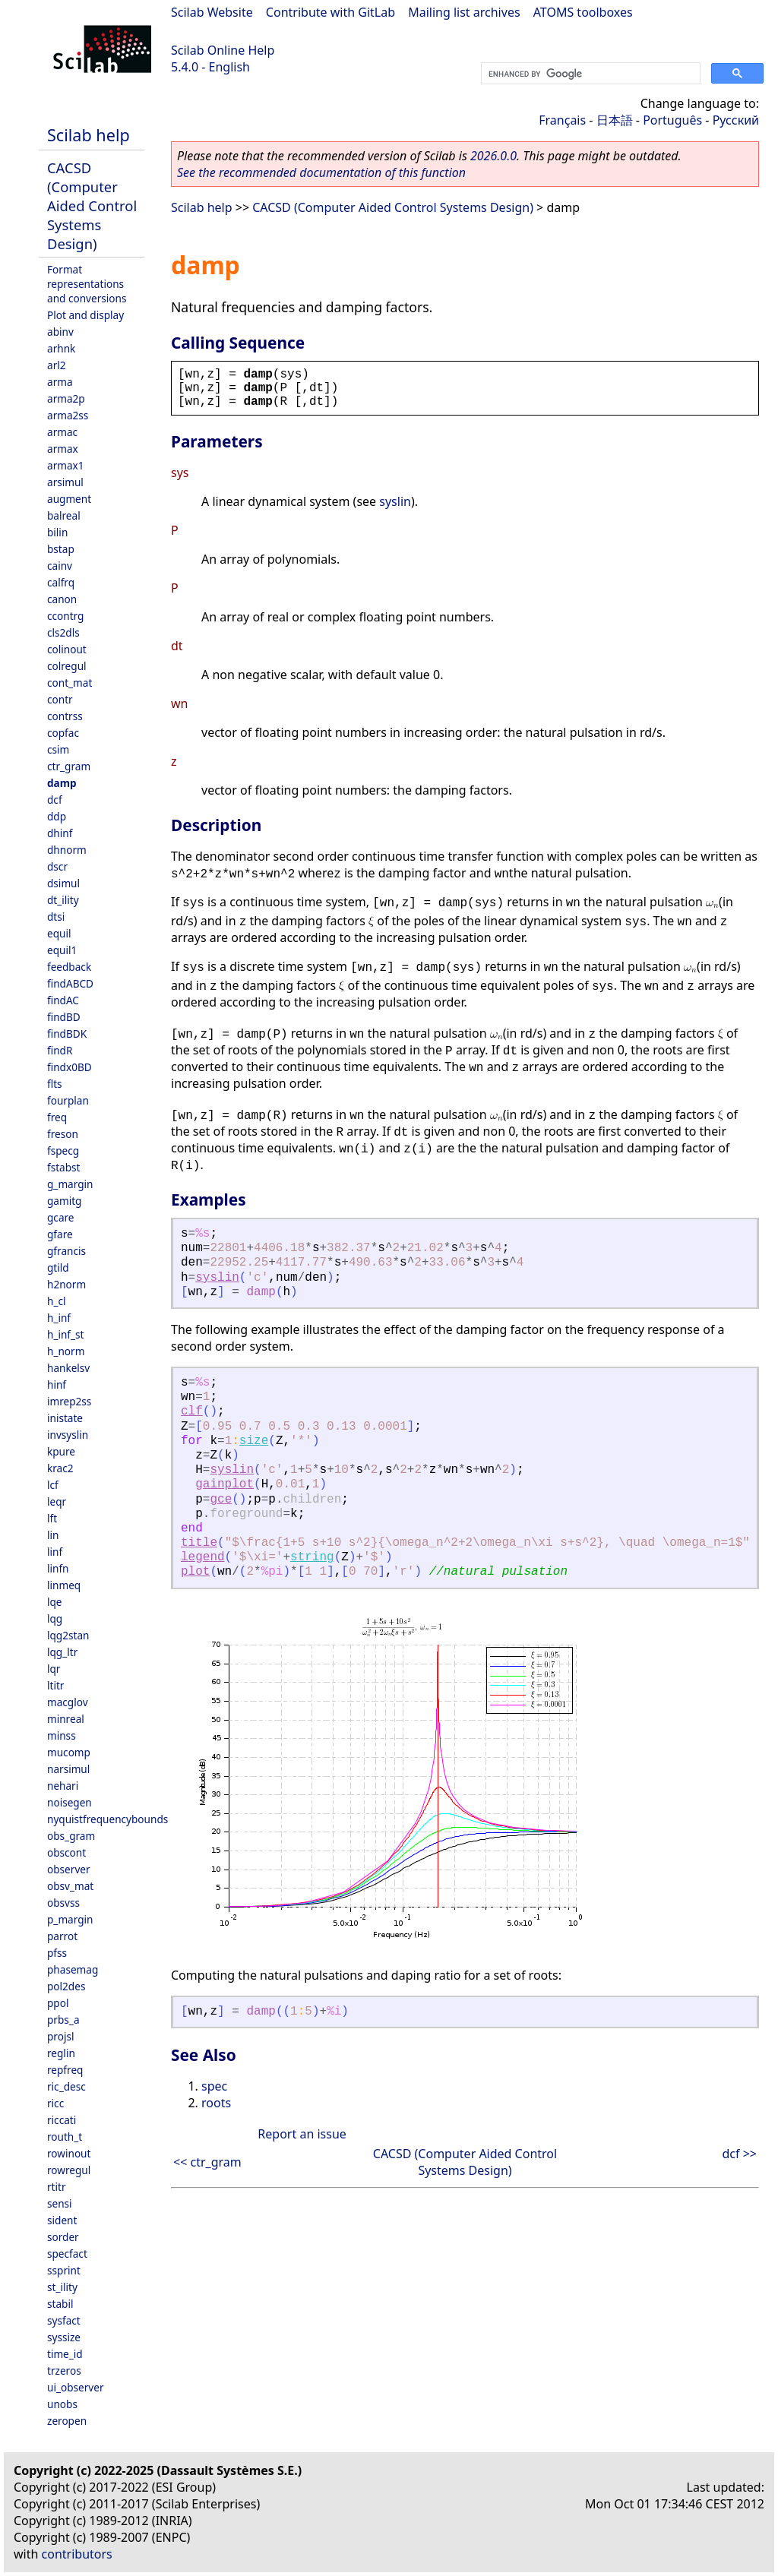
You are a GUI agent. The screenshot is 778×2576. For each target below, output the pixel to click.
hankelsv (68, 1368)
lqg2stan (68, 1635)
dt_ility (63, 900)
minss (61, 1735)
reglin (61, 2053)
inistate (65, 1418)
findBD (64, 1017)
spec (214, 2086)
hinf (56, 1384)
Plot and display (85, 315)
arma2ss (67, 415)
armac (62, 432)
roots (216, 2102)
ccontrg (65, 615)
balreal (64, 515)
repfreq (65, 2069)
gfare (60, 1234)
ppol (57, 2003)
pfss (57, 1952)
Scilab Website (212, 12)
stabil (60, 2303)
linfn (58, 1568)
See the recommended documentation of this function (321, 172)
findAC (63, 1000)
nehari (62, 1785)
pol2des (66, 1986)
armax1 (65, 465)
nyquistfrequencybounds (107, 1819)
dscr (57, 866)
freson (62, 1134)
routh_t (64, 2136)
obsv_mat (70, 1886)
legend (203, 1557)
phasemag (72, 1969)
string (312, 1557)
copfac (63, 732)
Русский (736, 120)
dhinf (59, 833)
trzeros (64, 2370)
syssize (64, 2337)
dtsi (56, 916)
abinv (60, 331)
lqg (54, 1618)
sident (62, 2220)
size (253, 1441)
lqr (53, 1668)
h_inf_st (65, 1334)
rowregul (68, 2170)
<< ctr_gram (207, 2162)
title (199, 1543)
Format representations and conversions (86, 283)
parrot (62, 1936)
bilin (57, 532)
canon (62, 599)
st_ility (62, 2287)
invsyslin (67, 1434)
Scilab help (88, 135)
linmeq (64, 1585)
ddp (56, 816)
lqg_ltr (62, 1652)
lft (52, 1518)
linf (54, 1551)
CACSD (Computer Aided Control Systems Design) (92, 205)
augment (69, 498)
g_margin (70, 1184)
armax (62, 448)
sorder (63, 2237)
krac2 (60, 1468)
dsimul (63, 883)
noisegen (69, 1802)
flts (54, 1083)
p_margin (70, 1919)
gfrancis (66, 1251)
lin (53, 1535)
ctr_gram (68, 766)
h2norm (66, 1284)
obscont (66, 1852)
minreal (65, 1719)
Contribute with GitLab (330, 12)
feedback (69, 966)
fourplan (68, 1100)
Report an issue (302, 2134)
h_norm (65, 1351)
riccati (61, 2120)
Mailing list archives (464, 12)
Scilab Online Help (222, 50)
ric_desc (66, 2086)
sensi (59, 2203)
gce (221, 1499)
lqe (54, 1602)
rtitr (56, 2186)
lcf (53, 1485)
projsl (60, 2036)
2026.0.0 (493, 155)
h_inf (59, 1317)
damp (62, 783)
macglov (67, 1702)
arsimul (65, 482)
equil (59, 933)
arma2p (66, 398)
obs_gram (71, 1835)
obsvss (63, 1902)
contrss (65, 716)
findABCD (70, 983)
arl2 (56, 365)
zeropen (67, 2420)
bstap (60, 549)
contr (60, 699)
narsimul (68, 1769)
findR (59, 1050)
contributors (77, 2554)
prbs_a (63, 2019)
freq (57, 1117)
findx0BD (69, 1067)
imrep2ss (69, 1401)
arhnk (61, 348)
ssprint (64, 2270)
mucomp (68, 1752)
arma (60, 382)
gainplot (224, 1484)
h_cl (56, 1301)
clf (192, 1411)
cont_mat (69, 682)
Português (672, 120)
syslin (395, 501)
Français (562, 120)
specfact (67, 2253)
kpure (61, 1451)
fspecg (63, 1150)
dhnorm (67, 849)
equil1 (62, 950)
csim (58, 749)
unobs (62, 2404)
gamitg (64, 1200)
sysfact (64, 2320)
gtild (58, 1267)
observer (68, 1869)
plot (195, 1572)
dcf (54, 799)
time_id (65, 2354)
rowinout (68, 2153)
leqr (56, 1501)
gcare (60, 1217)
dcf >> (740, 2153)
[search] (589, 74)
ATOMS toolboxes (583, 12)
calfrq (60, 582)
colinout (67, 649)
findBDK (67, 1033)
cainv (59, 565)
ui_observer (75, 2387)
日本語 (614, 120)
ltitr (55, 1685)
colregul (67, 666)
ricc (55, 2103)
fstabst (64, 1167)
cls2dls (63, 632)
